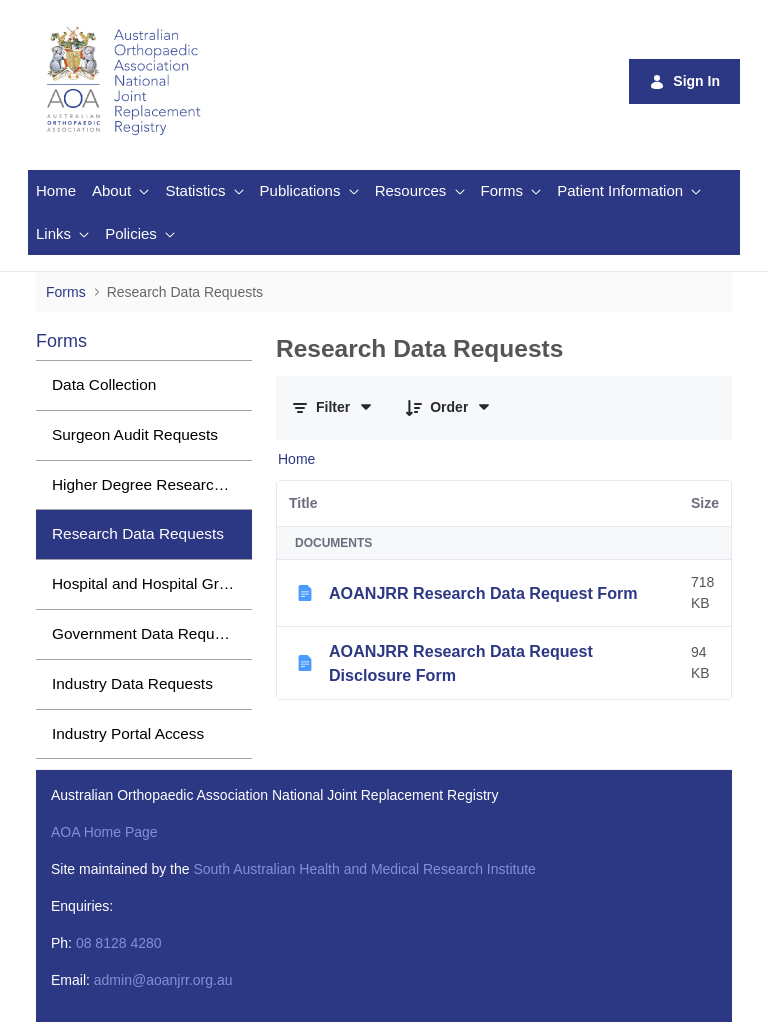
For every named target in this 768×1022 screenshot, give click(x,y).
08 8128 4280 (119, 943)
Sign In (684, 81)
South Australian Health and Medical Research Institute (364, 869)
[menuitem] (56, 191)
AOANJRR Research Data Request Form (483, 593)
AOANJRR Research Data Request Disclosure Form (461, 663)
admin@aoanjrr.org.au (163, 980)
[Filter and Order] (333, 407)
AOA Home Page (104, 832)
